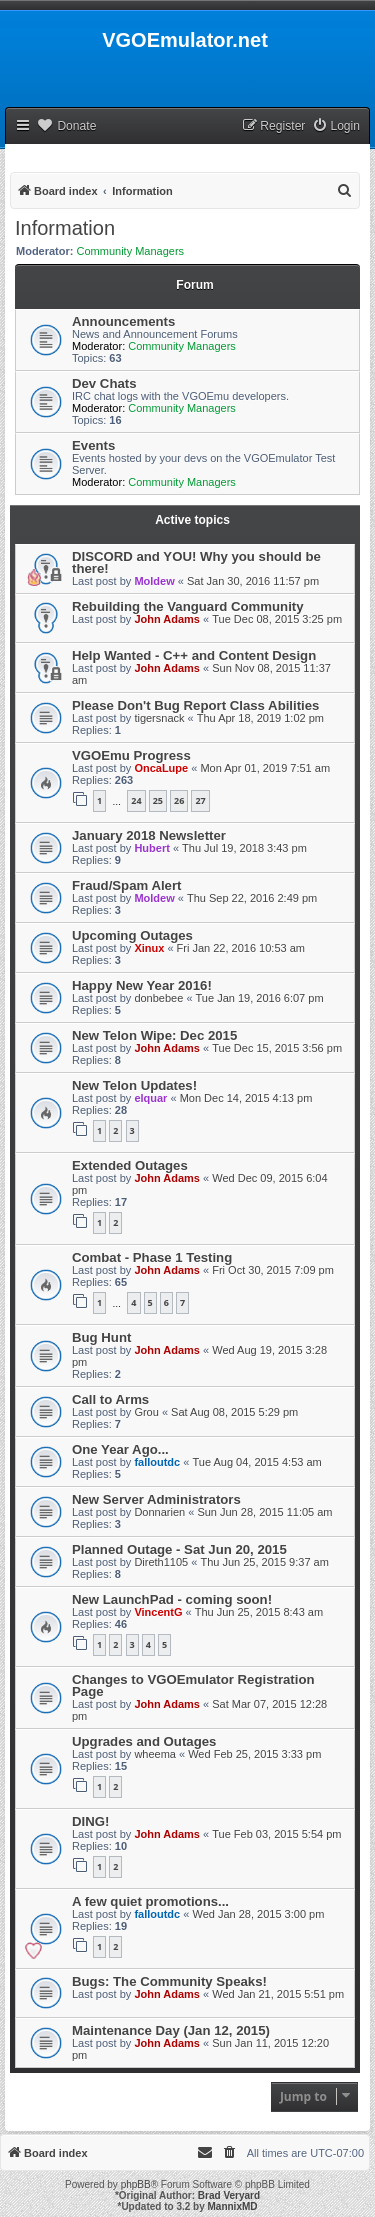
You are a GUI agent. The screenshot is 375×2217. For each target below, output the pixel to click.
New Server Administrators (156, 1499)
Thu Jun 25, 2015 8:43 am (259, 1612)
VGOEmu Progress (131, 755)
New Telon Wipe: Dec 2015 (154, 1035)
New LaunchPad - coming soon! (172, 1599)
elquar (150, 1098)
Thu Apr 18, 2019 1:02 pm (260, 718)
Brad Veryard (229, 2195)
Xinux (149, 948)
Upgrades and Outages (144, 1741)
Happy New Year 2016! (142, 985)
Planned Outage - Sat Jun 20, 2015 (179, 1549)
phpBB (136, 2184)
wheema (155, 1754)
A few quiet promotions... (150, 1901)
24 (136, 800)
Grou (146, 1412)
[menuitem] (336, 126)
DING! (90, 1821)
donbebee (158, 998)
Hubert (151, 848)
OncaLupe (161, 768)
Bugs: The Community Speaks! (169, 1981)
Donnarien (159, 1512)
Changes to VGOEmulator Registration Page (193, 1685)
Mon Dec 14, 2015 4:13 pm (246, 1098)
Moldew (154, 581)
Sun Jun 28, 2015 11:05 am (264, 1512)
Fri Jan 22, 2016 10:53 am (241, 948)
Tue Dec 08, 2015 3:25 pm (277, 619)
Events (93, 445)
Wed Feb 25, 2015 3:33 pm (254, 1754)
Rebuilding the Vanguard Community (188, 606)
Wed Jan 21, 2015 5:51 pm (278, 1994)
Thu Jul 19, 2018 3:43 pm (244, 848)
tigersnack (159, 718)
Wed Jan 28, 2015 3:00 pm (258, 1914)
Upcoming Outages (132, 935)
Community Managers (131, 251)
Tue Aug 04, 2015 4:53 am (256, 1462)
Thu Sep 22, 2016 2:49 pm (252, 898)
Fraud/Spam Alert (126, 885)
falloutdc (157, 1462)
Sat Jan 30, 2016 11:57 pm (253, 581)
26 (179, 800)
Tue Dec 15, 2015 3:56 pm (277, 1048)
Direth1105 (161, 1562)
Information (65, 228)
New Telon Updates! (134, 1085)
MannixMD (233, 2206)
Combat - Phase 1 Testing (152, 1257)
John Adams (167, 619)
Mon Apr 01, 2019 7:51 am (265, 768)
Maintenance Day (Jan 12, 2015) (171, 2030)
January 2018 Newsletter (149, 835)
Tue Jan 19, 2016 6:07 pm (260, 998)
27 (200, 800)
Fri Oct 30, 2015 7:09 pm (273, 1270)
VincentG (158, 1612)
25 (158, 800)
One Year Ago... (120, 1449)
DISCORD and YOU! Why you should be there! (196, 562)
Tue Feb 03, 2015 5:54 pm (276, 1834)
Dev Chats (104, 383)
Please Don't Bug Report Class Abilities (195, 705)
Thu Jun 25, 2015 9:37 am (264, 1562)
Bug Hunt (101, 1337)
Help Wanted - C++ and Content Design (194, 655)
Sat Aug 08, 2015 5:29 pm (234, 1412)
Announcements (123, 321)
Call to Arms (110, 1399)
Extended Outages (130, 1165)
